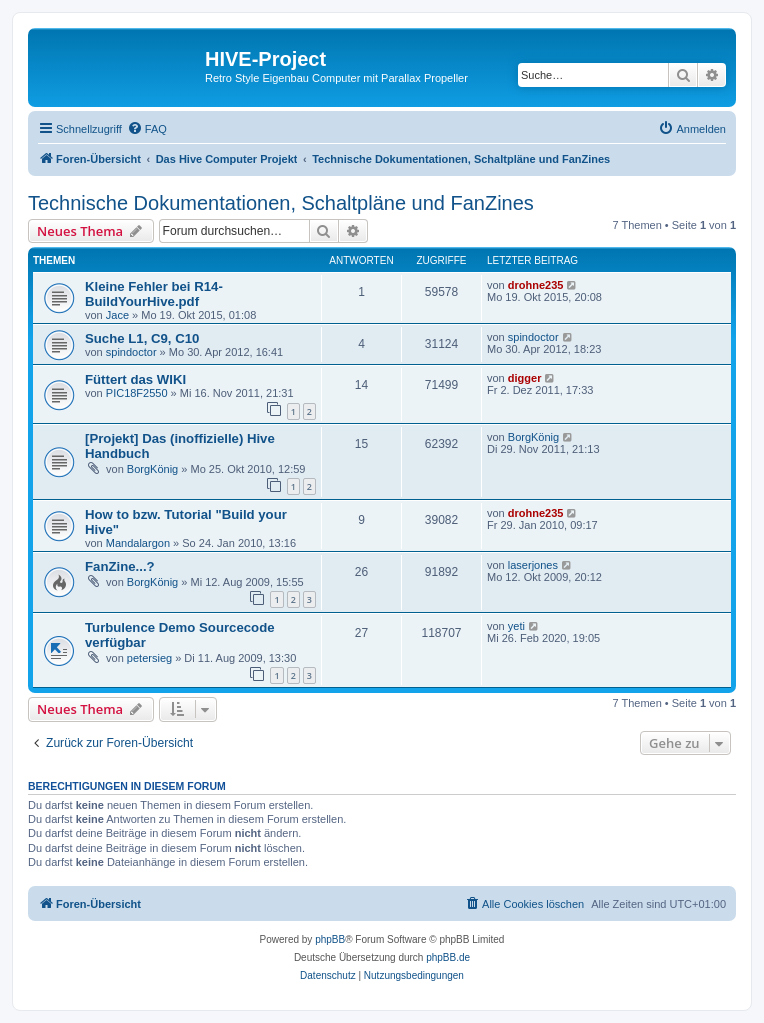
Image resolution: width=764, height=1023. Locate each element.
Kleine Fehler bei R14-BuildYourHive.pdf (154, 294)
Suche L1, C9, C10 (142, 338)
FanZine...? (120, 566)
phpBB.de (448, 957)
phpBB (330, 939)
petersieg (149, 658)
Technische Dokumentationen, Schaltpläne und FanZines (281, 203)
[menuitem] (147, 129)
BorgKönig (152, 469)
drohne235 (536, 285)
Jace (117, 315)
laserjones (533, 565)
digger (525, 378)
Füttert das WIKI (135, 379)
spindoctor (131, 352)
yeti (516, 626)
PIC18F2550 (137, 393)
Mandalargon (138, 543)
